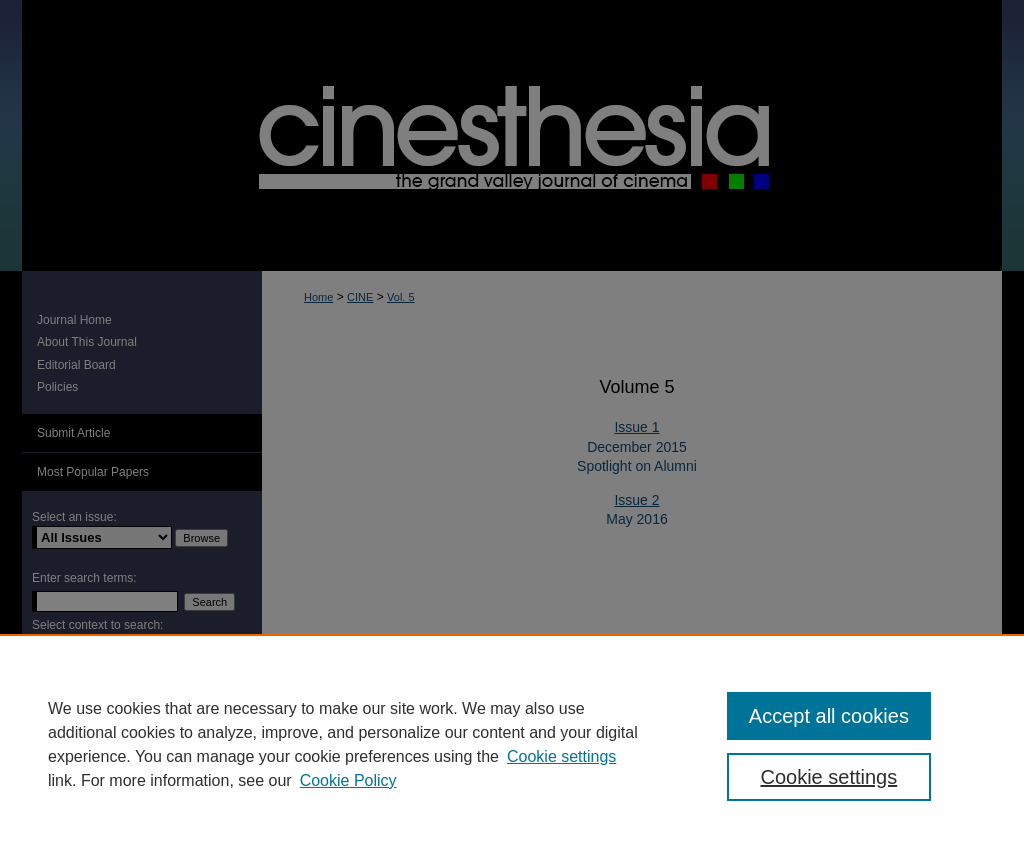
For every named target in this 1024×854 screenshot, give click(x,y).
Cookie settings (561, 756)
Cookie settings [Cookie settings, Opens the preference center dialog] (828, 777)
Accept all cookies (829, 716)
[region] (512, 744)
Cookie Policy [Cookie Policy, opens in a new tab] (348, 780)
